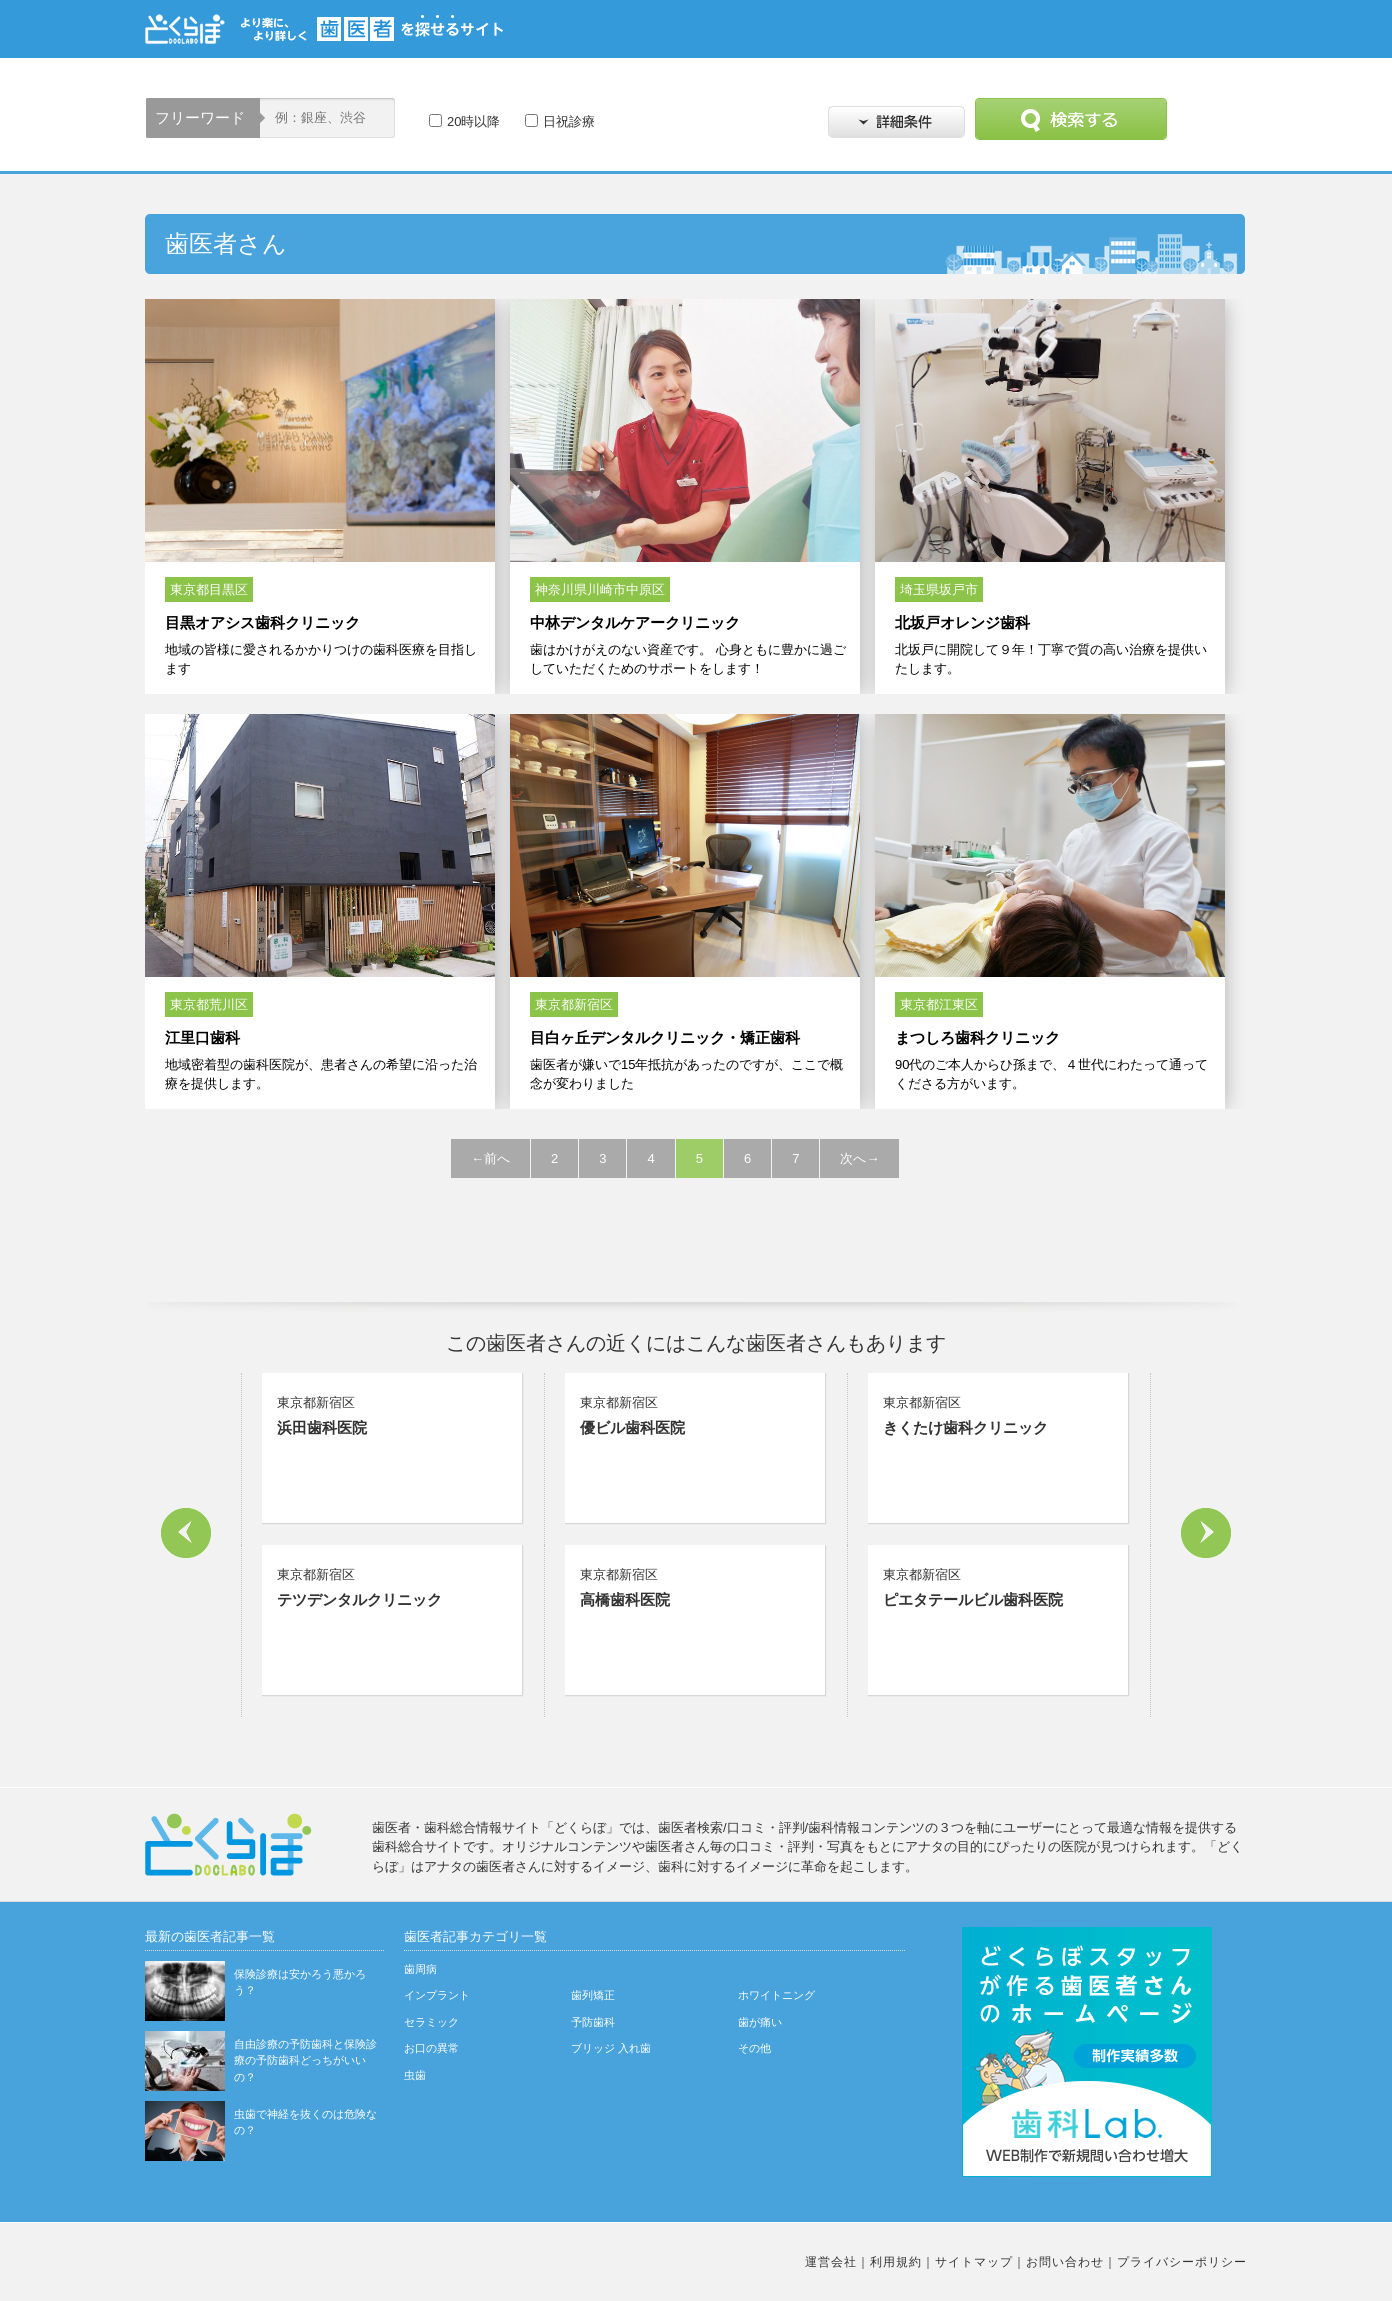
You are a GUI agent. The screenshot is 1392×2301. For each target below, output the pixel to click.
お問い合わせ (1065, 2262)
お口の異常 (431, 2048)
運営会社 (831, 2262)
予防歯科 (593, 2022)
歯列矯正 (593, 1995)
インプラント (437, 1995)
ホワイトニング (776, 1995)
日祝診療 (569, 121)
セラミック (431, 2022)
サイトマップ (974, 2262)
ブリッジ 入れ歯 (611, 2048)
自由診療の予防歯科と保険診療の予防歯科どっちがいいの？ (305, 2060)
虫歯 (415, 2075)
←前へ (490, 1158)
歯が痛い (760, 2022)
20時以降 (473, 121)
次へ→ (859, 1158)
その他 (754, 2048)
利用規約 (896, 2262)
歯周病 (420, 1969)
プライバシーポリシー (1182, 2262)
